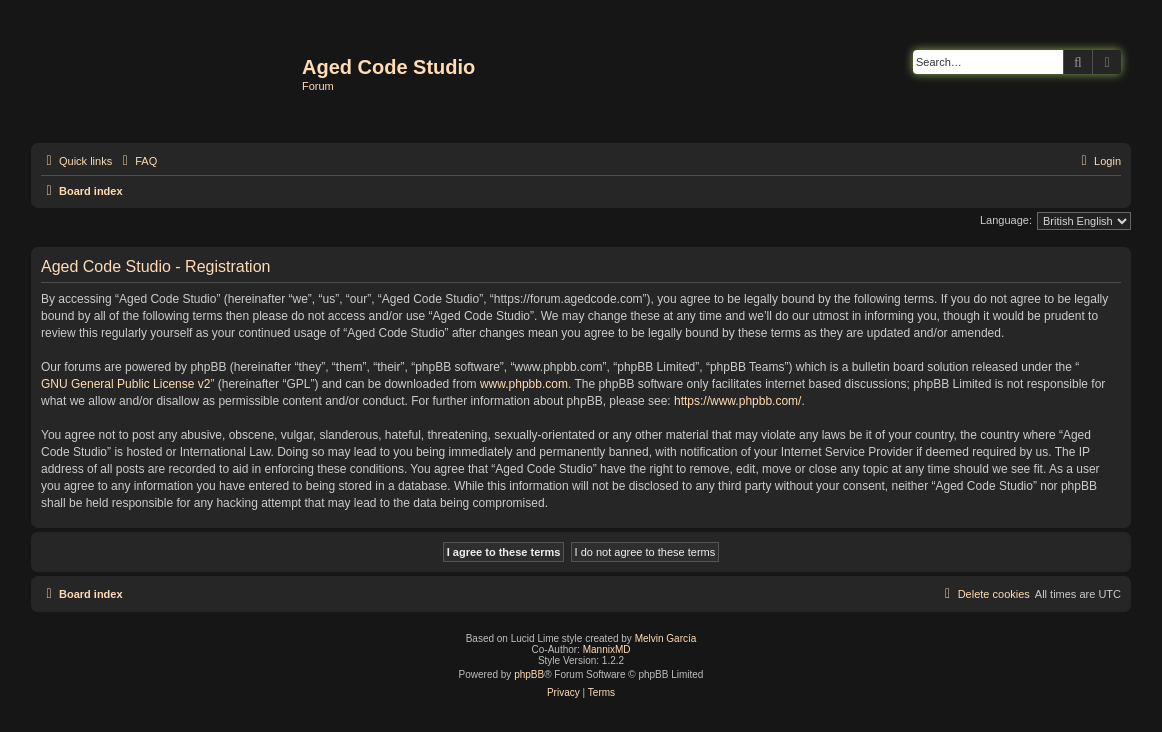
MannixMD (607, 649)
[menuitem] (137, 161)
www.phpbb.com (524, 384)
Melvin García (666, 638)
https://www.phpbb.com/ (737, 401)
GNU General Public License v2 (125, 384)
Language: (1006, 220)
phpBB (529, 674)
